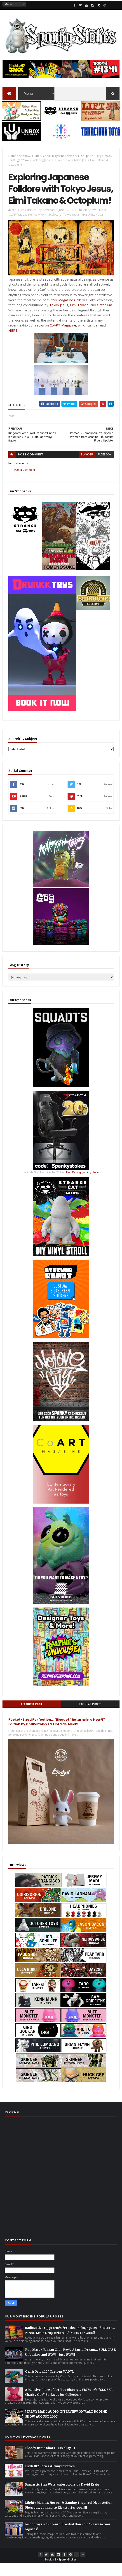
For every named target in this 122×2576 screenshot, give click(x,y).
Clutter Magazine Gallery (66, 313)
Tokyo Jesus (102, 156)
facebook (104, 467)
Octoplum (104, 318)
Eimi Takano (79, 318)
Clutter (36, 156)
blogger (87, 467)
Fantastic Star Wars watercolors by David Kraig (62, 2497)
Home (12, 156)
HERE (12, 343)
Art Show (24, 156)
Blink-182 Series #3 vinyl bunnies (50, 2479)
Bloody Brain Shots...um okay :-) (50, 2461)
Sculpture (87, 156)
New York (73, 156)
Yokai (25, 160)
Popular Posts (90, 1717)
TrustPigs (14, 160)
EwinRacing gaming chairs (83, 1185)
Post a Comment (24, 482)
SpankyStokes (68, 2572)
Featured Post (31, 1717)
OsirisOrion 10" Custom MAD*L (49, 2384)
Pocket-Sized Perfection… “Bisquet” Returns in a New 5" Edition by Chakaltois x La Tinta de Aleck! (56, 1734)
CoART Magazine (53, 156)
